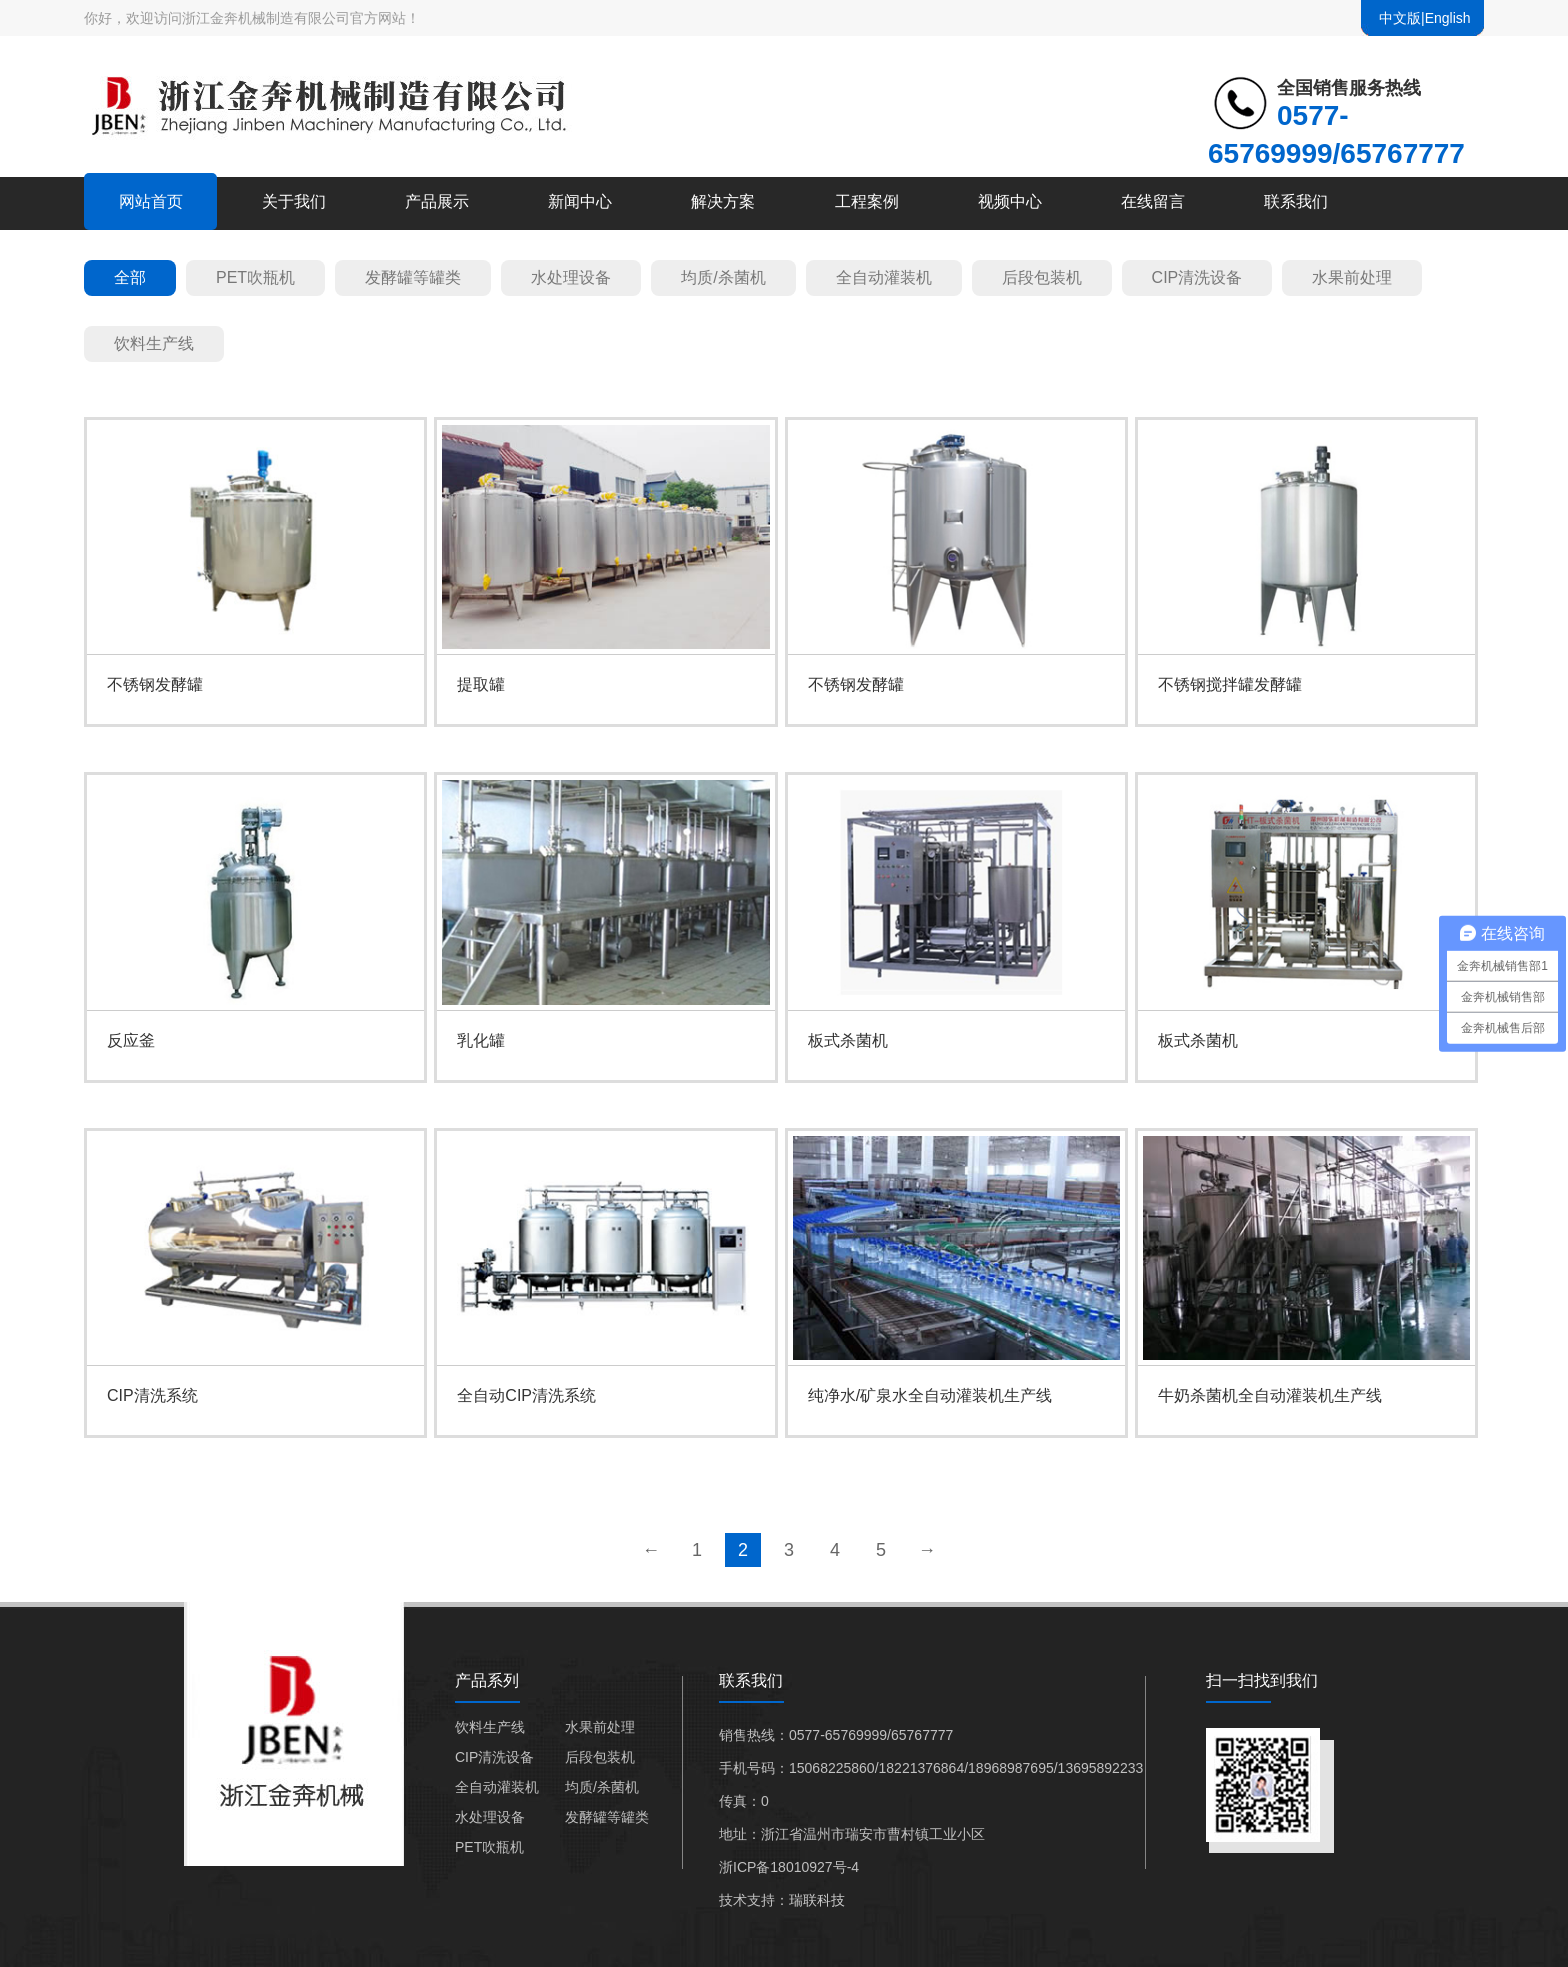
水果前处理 (1352, 277)
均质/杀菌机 (723, 277)
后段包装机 (1042, 277)
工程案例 (867, 201)
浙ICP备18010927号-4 (789, 1867)
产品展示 (437, 201)
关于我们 (294, 201)
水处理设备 (571, 277)
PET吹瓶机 (255, 277)
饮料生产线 (154, 343)
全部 (130, 277)
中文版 (1400, 18)
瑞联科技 (817, 1900)
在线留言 (1153, 201)
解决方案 (723, 201)
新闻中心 (580, 201)
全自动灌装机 (884, 277)
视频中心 (1010, 201)
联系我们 (1296, 201)
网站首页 (151, 201)
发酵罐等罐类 (413, 277)
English (1448, 18)
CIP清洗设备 (1197, 277)
